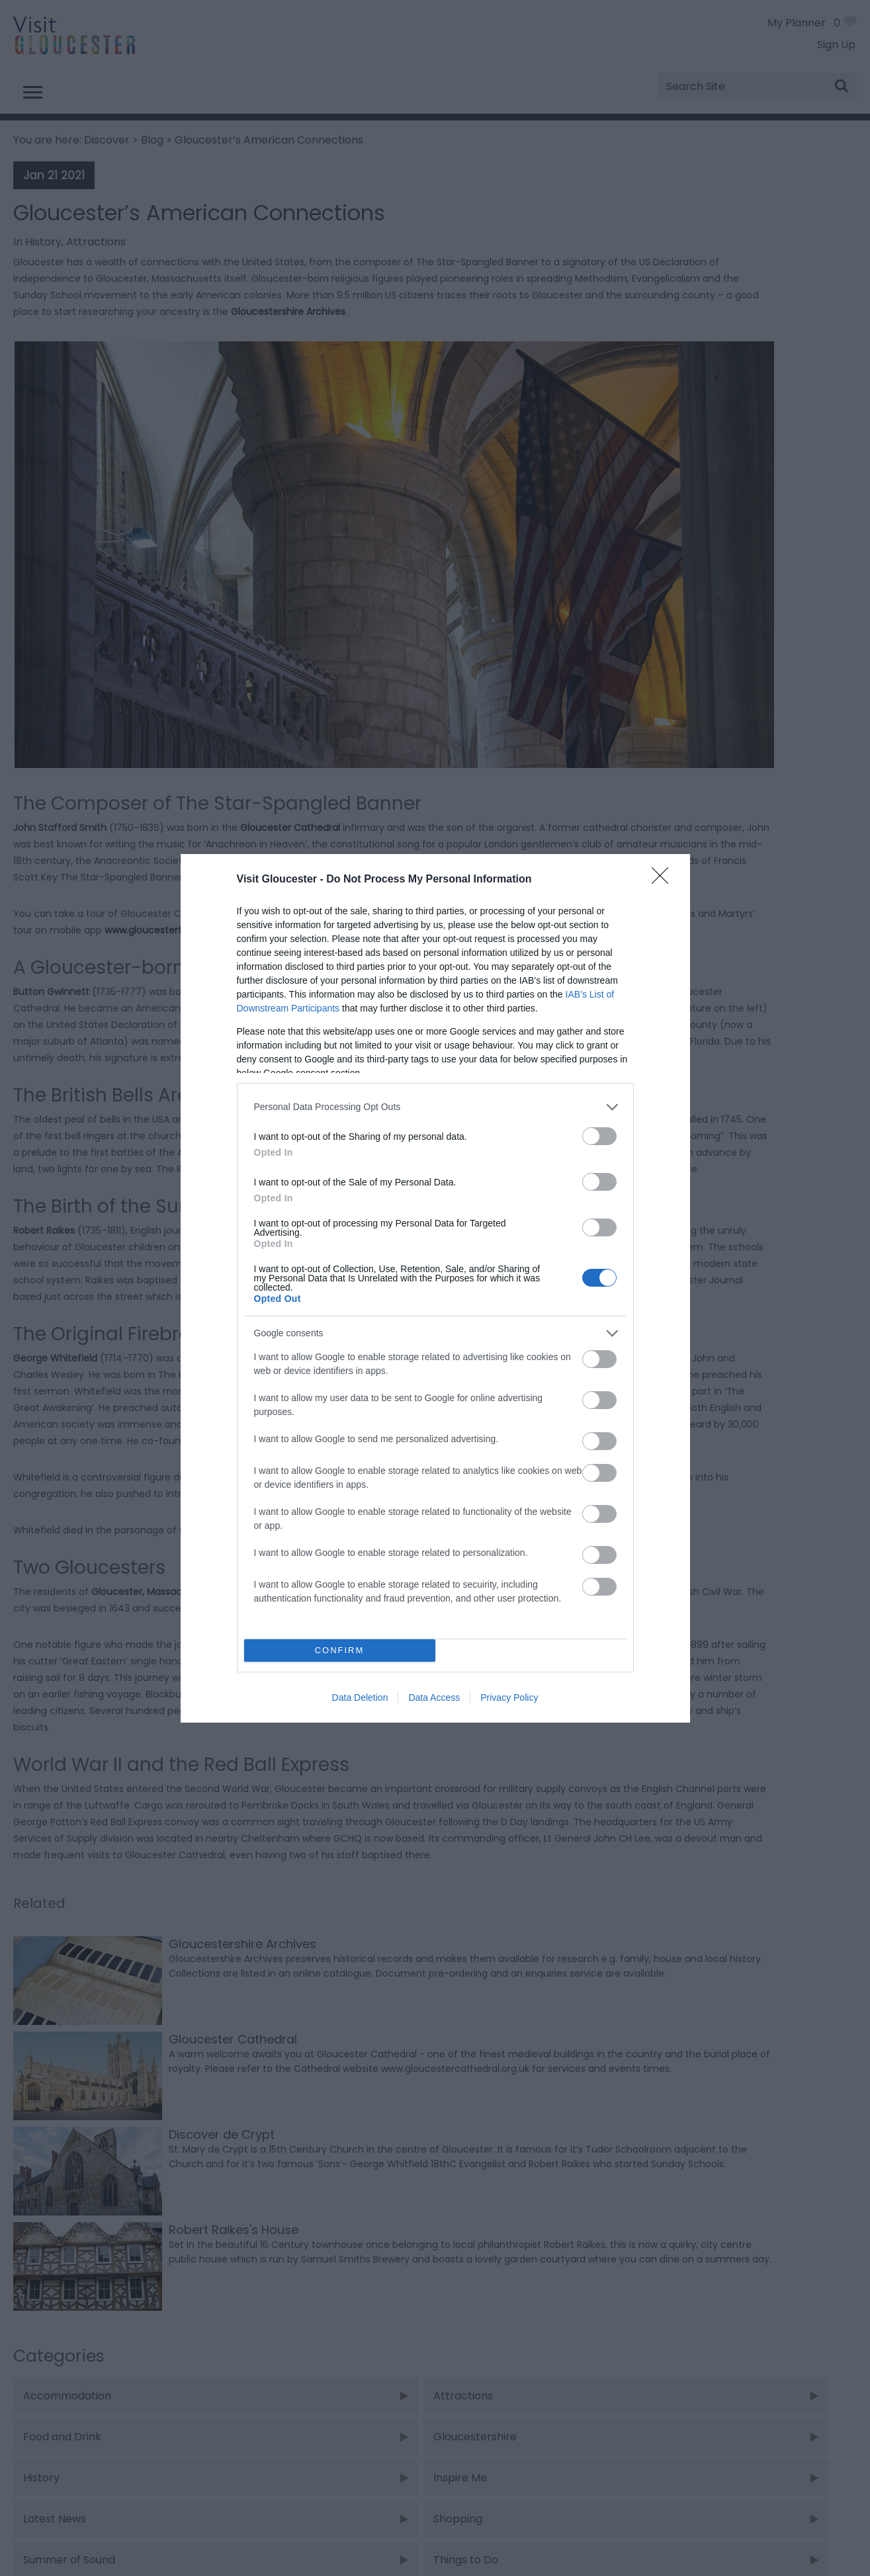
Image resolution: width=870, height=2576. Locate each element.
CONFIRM (340, 1650)
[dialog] (435, 1288)
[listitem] (435, 1107)
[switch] (599, 1136)
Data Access (434, 1697)
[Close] (664, 879)
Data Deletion (360, 1697)
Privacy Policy (509, 1697)
